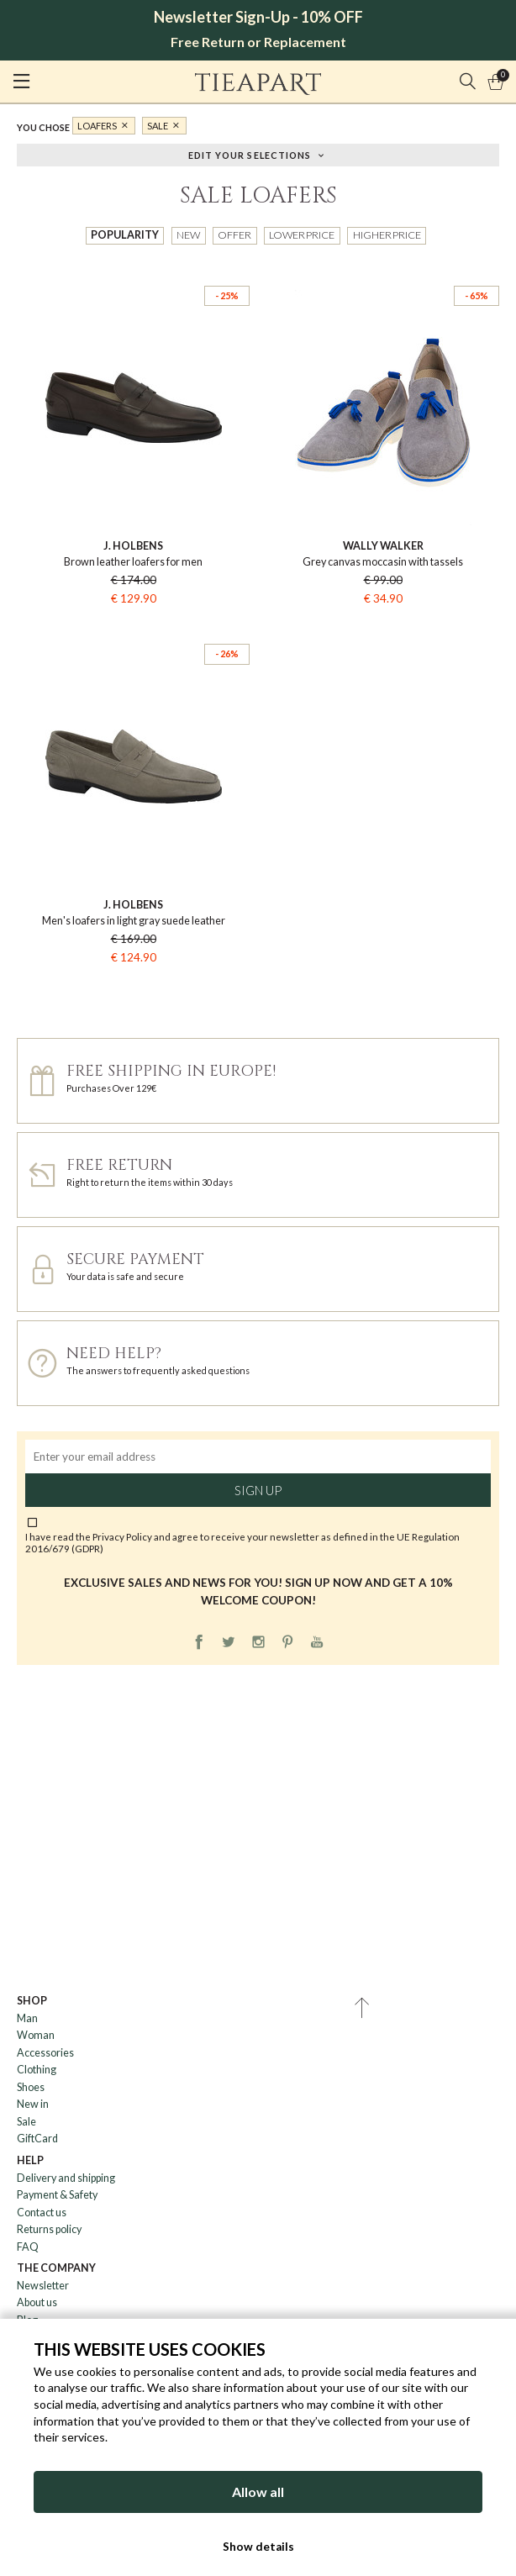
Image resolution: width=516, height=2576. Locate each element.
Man (27, 2018)
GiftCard (37, 2138)
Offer (234, 235)
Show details (258, 2546)
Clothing (36, 2069)
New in (33, 2104)
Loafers (97, 125)
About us (37, 2302)
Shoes (31, 2087)
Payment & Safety (57, 2195)
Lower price (301, 235)
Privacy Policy (122, 1536)
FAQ (28, 2247)
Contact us (41, 2212)
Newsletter (43, 2285)
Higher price (387, 235)
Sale (157, 125)
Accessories (45, 2053)
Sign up (258, 1490)
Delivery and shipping (66, 2178)
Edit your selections (250, 154)
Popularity (125, 235)
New (188, 235)
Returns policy (49, 2229)
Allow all (258, 2492)
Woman (36, 2035)
